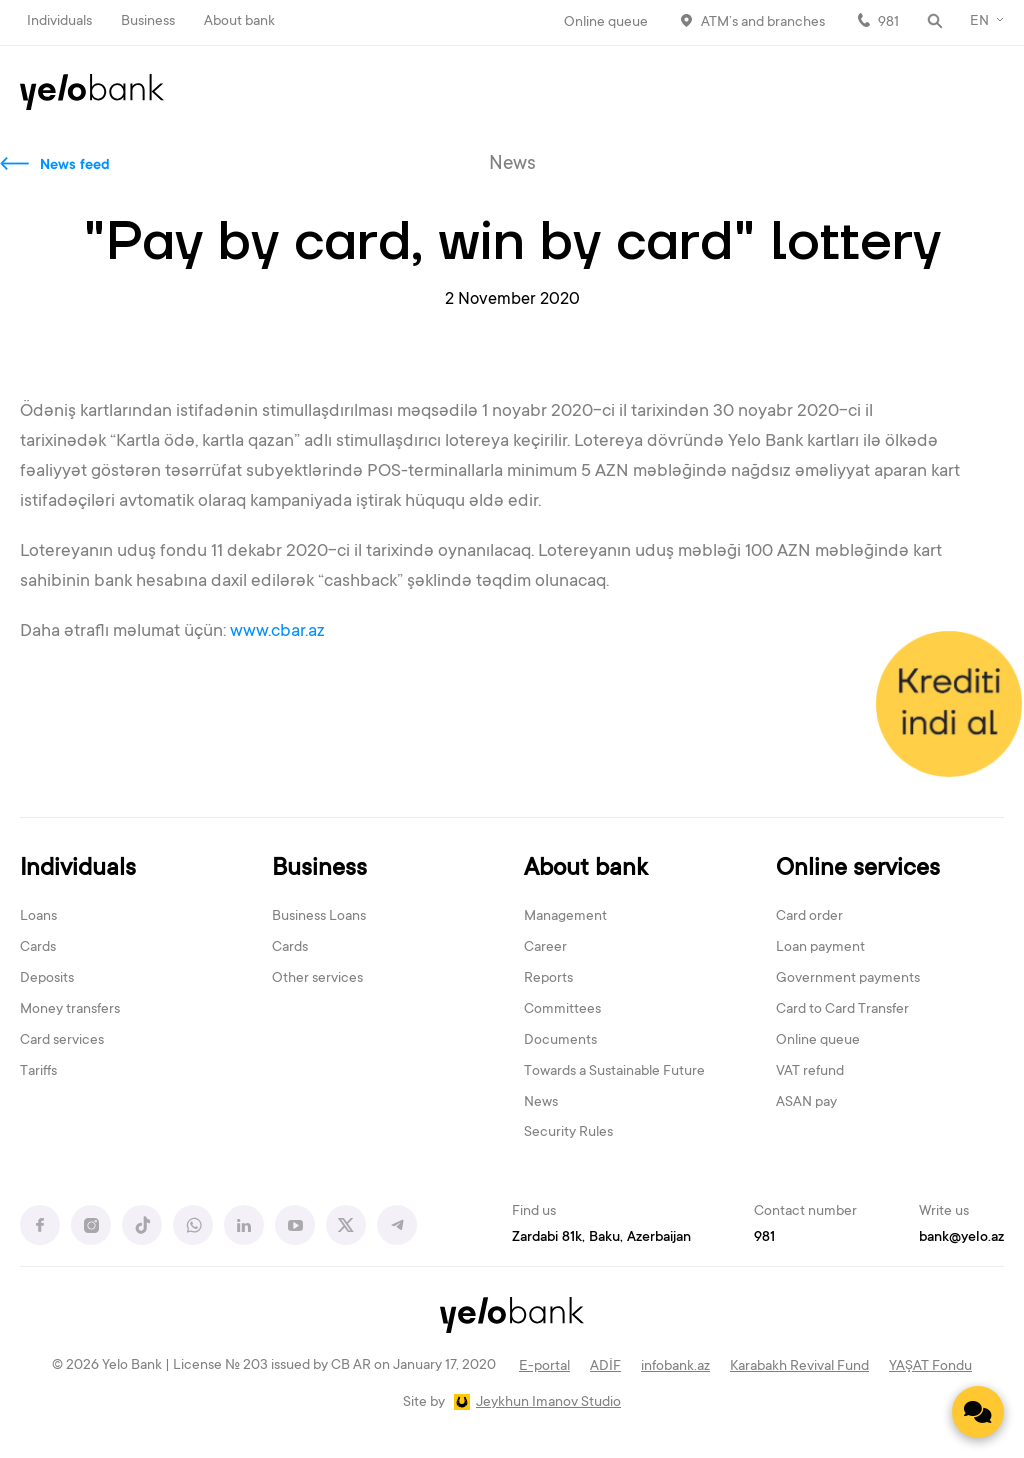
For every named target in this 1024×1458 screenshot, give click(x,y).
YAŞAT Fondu (930, 1367)
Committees (562, 1010)
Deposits (47, 979)
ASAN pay (806, 1103)
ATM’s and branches (763, 23)
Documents (560, 1041)
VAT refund (810, 1072)
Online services (858, 869)
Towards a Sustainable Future (614, 1072)
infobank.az (675, 1367)
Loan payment (820, 948)
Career (545, 948)
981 (888, 23)
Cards (38, 948)
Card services (62, 1041)
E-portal (544, 1367)
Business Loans (319, 917)
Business (148, 22)
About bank (239, 22)
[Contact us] (978, 1412)
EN (979, 22)
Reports (548, 979)
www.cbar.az (277, 632)
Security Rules (568, 1133)
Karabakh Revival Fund (799, 1367)
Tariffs (38, 1072)
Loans (38, 917)
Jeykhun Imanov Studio (548, 1403)
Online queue (606, 23)
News (541, 1103)
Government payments (848, 979)
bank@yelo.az (961, 1238)
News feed (75, 166)
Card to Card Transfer (842, 1010)
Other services (317, 979)
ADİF (605, 1367)
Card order (809, 917)
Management (565, 917)
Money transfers (70, 1010)
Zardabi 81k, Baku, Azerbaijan (601, 1238)
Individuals (59, 22)
